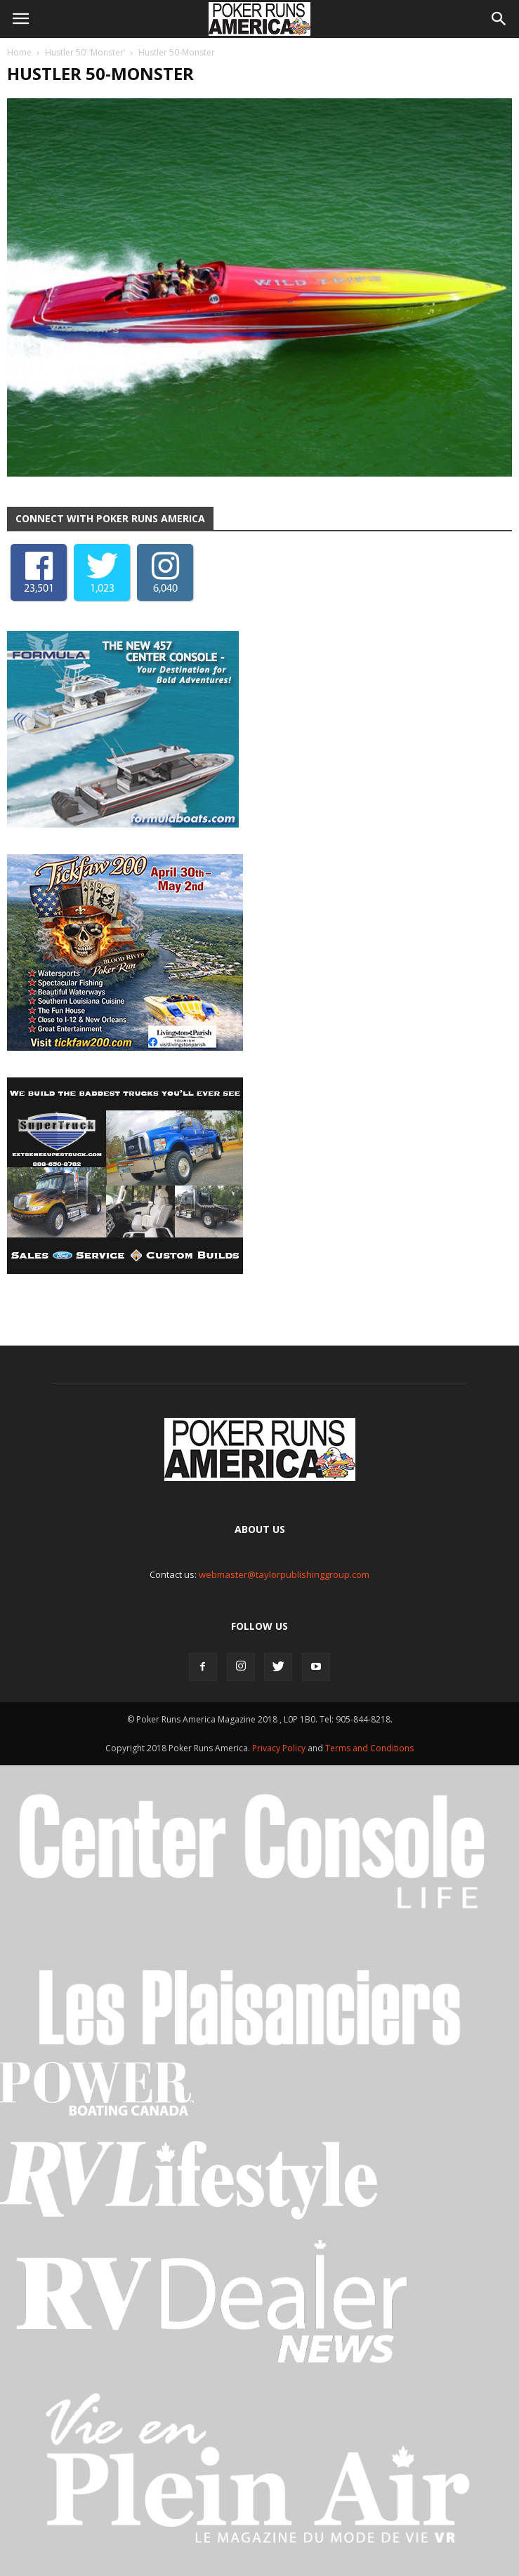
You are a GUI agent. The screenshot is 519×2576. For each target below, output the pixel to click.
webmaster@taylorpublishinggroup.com (284, 1574)
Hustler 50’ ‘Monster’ (85, 52)
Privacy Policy (280, 1748)
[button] (499, 19)
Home (19, 52)
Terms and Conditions (369, 1748)
